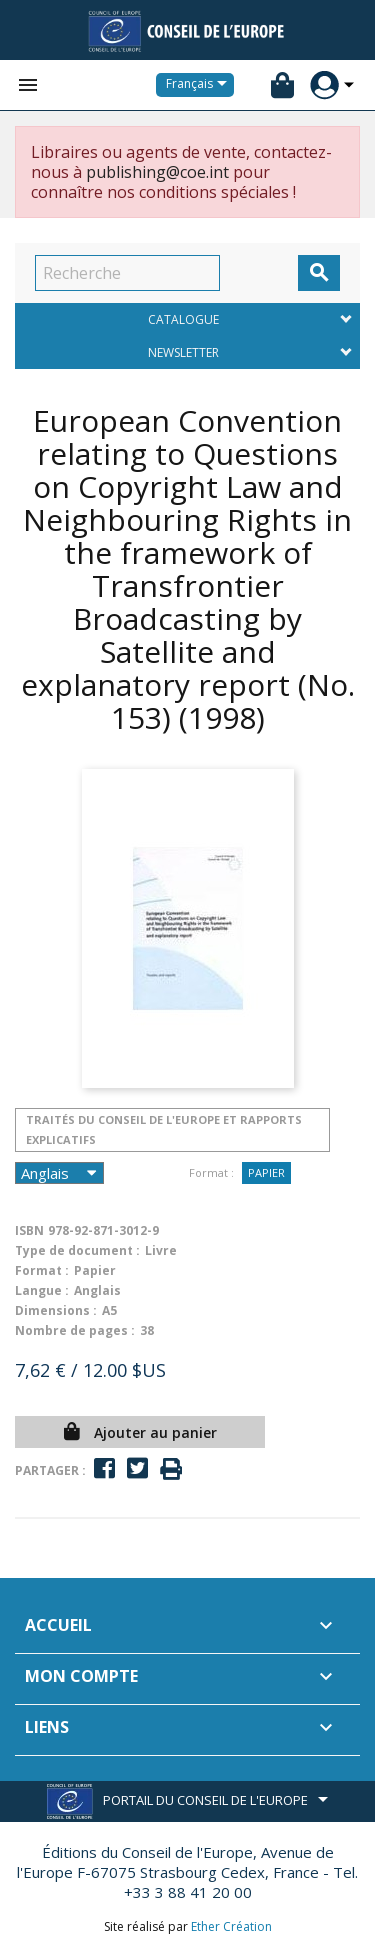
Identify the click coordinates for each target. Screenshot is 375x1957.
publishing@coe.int (157, 172)
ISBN (29, 1230)
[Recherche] (127, 273)
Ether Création (231, 1926)
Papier (266, 1172)
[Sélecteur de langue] (200, 85)
